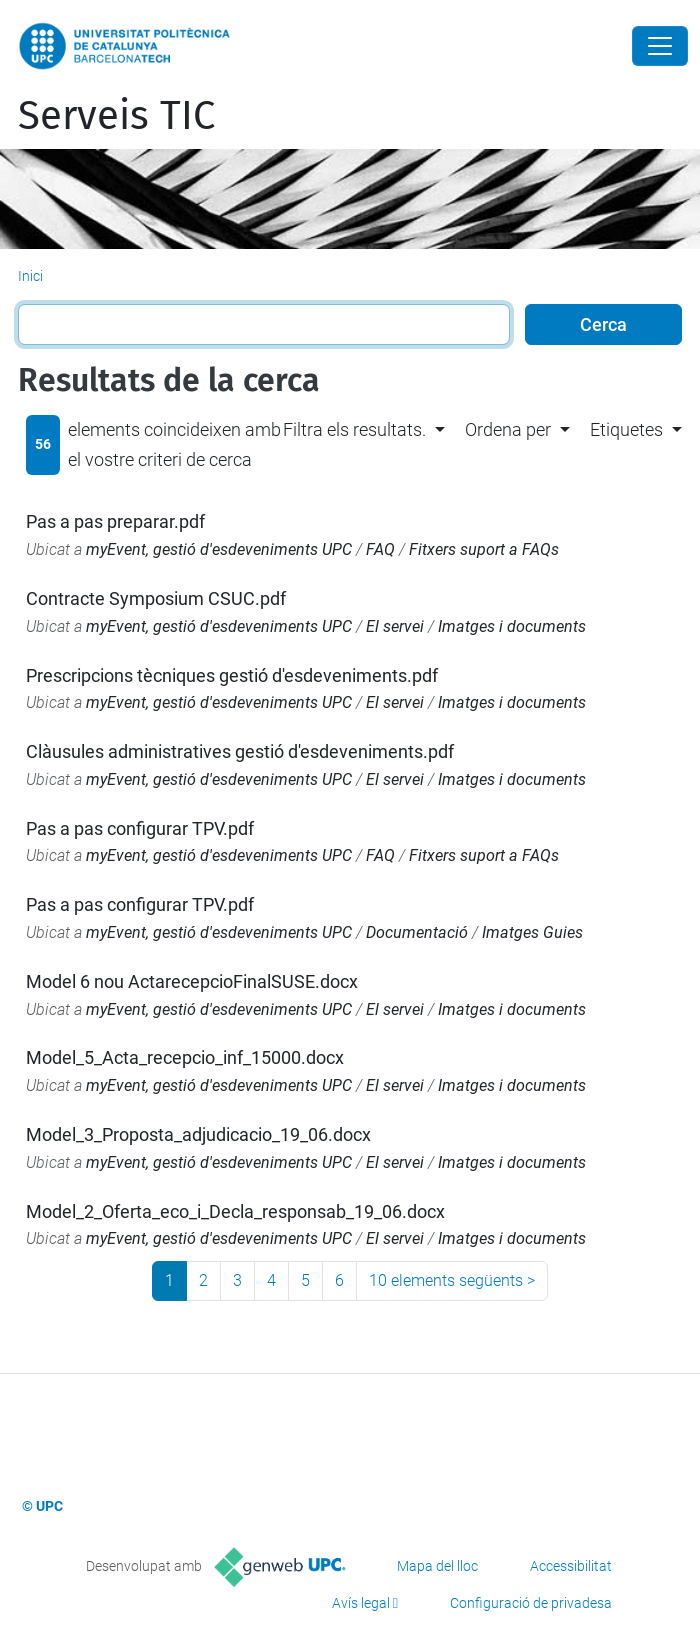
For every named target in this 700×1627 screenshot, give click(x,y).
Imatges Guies (532, 932)
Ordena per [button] (508, 429)
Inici (30, 276)
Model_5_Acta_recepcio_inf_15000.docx (185, 1057)
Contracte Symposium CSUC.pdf (156, 598)
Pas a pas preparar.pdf (115, 521)
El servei (395, 626)
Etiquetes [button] (626, 429)
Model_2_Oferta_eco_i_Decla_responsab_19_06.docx (235, 1211)
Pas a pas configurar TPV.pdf (140, 828)
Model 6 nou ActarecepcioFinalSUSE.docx (192, 981)
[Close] (660, 46)
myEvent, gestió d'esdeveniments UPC (219, 549)
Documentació (417, 932)
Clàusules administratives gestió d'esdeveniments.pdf (240, 751)
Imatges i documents (512, 626)
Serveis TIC (116, 116)
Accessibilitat (571, 1566)
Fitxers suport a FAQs (484, 549)
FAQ (380, 549)
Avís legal (361, 1603)
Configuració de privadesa (531, 1603)
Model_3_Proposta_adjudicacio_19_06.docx (198, 1134)
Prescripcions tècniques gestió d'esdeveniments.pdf (232, 675)
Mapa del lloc (437, 1566)
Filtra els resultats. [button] (354, 429)
